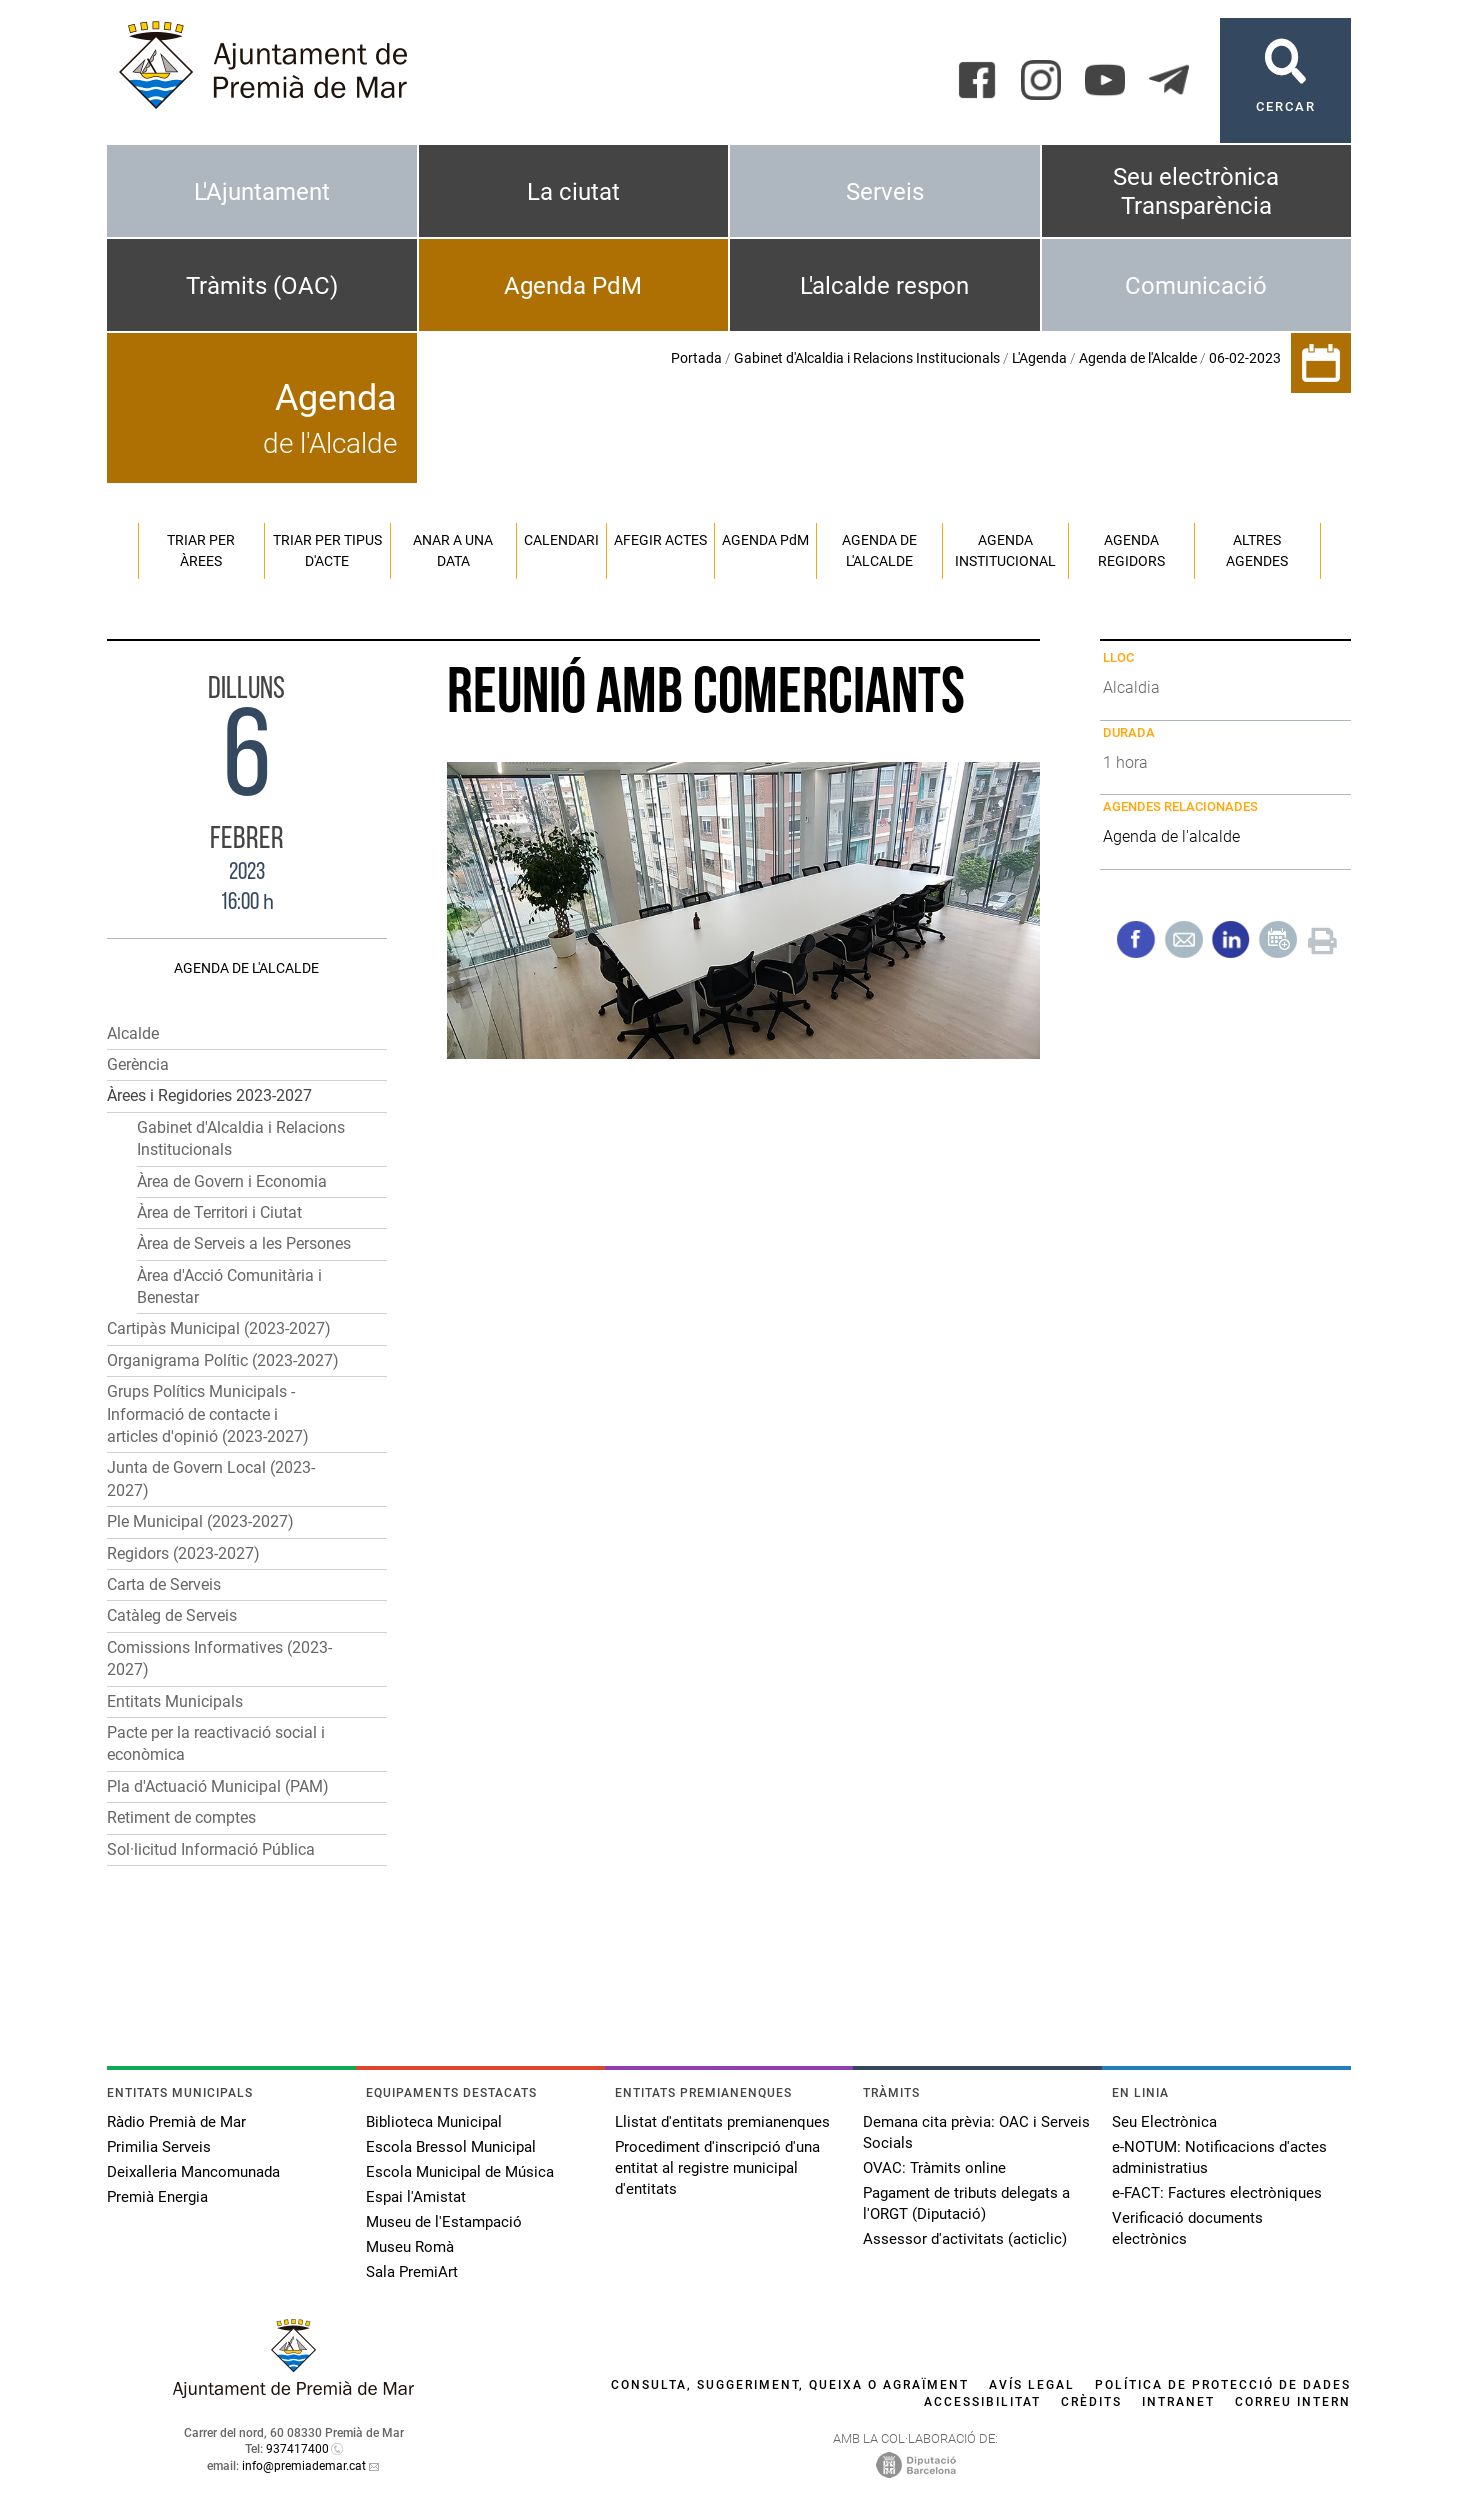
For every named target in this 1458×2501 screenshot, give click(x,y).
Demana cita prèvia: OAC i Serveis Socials (976, 2132)
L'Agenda (1039, 358)
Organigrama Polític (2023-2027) (223, 1360)
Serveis (885, 192)
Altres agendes (1257, 550)
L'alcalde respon (884, 286)
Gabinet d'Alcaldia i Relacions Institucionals (867, 358)
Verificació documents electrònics (1187, 2228)
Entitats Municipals (175, 1701)
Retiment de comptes (181, 1817)
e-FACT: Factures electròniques (1217, 2193)
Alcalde (133, 1033)
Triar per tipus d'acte (327, 550)
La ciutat (573, 192)
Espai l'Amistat (416, 2197)
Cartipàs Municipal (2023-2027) (219, 1328)
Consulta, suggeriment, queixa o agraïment (790, 2385)
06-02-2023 (1245, 358)
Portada (696, 358)
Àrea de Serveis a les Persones (244, 1243)
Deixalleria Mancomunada (193, 2172)
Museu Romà (410, 2247)
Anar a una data (453, 550)
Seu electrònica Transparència (1196, 191)
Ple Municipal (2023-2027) (200, 1521)
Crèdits (1091, 2402)
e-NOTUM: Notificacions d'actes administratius (1219, 2157)
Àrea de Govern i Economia (232, 1181)
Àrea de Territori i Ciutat (219, 1212)
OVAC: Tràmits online (934, 2168)
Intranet (1178, 2402)
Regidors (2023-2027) (183, 1553)
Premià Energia (157, 2197)
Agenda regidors (1131, 550)
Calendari (561, 540)
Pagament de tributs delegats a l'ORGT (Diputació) (966, 2203)
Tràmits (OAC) (262, 286)
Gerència (138, 1064)
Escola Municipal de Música (460, 2172)
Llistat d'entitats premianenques (722, 2122)
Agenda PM (765, 540)
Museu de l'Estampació (444, 2222)
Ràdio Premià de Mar (176, 2122)
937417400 (297, 2449)
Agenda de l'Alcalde (1138, 358)
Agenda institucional (1005, 550)
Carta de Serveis (164, 1584)
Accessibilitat (982, 2402)
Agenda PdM (573, 286)
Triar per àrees (201, 550)
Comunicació (1196, 286)
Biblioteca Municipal (434, 2122)
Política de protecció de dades (1223, 2385)
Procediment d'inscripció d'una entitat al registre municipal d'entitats (717, 2168)
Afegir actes (660, 540)
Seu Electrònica (1164, 2122)
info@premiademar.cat (304, 2466)
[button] (247, 1096)
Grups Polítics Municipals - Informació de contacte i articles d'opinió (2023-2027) (208, 1414)
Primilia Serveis (159, 2147)
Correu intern (1293, 2402)
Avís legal (1032, 2385)
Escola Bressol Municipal (451, 2147)
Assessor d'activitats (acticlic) (965, 2239)
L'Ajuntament (262, 192)
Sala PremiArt (412, 2272)
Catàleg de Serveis (172, 1615)
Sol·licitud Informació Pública (211, 1849)
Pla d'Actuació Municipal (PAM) (218, 1786)
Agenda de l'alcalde (879, 550)
